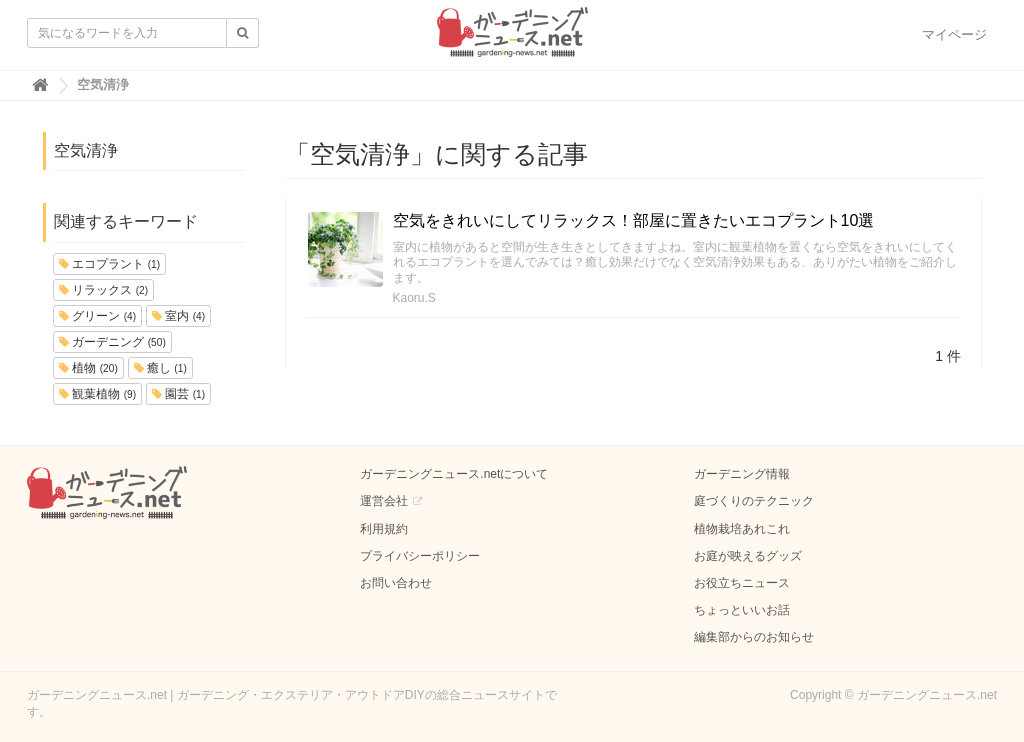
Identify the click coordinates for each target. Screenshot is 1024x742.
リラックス (103, 290)
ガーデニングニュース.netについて (454, 474)
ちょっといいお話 (742, 610)
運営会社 (384, 501)
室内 (178, 316)
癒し (160, 368)
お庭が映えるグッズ (748, 556)
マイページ (954, 34)
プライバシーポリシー (420, 556)
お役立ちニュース (742, 583)
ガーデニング (112, 342)
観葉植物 (97, 394)
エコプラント (109, 264)
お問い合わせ (396, 583)
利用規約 (384, 529)
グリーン (97, 316)
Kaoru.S (414, 298)
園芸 (178, 394)
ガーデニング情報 (742, 474)
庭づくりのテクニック (754, 501)
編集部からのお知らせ (754, 637)
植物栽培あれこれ (742, 529)
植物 (88, 368)
